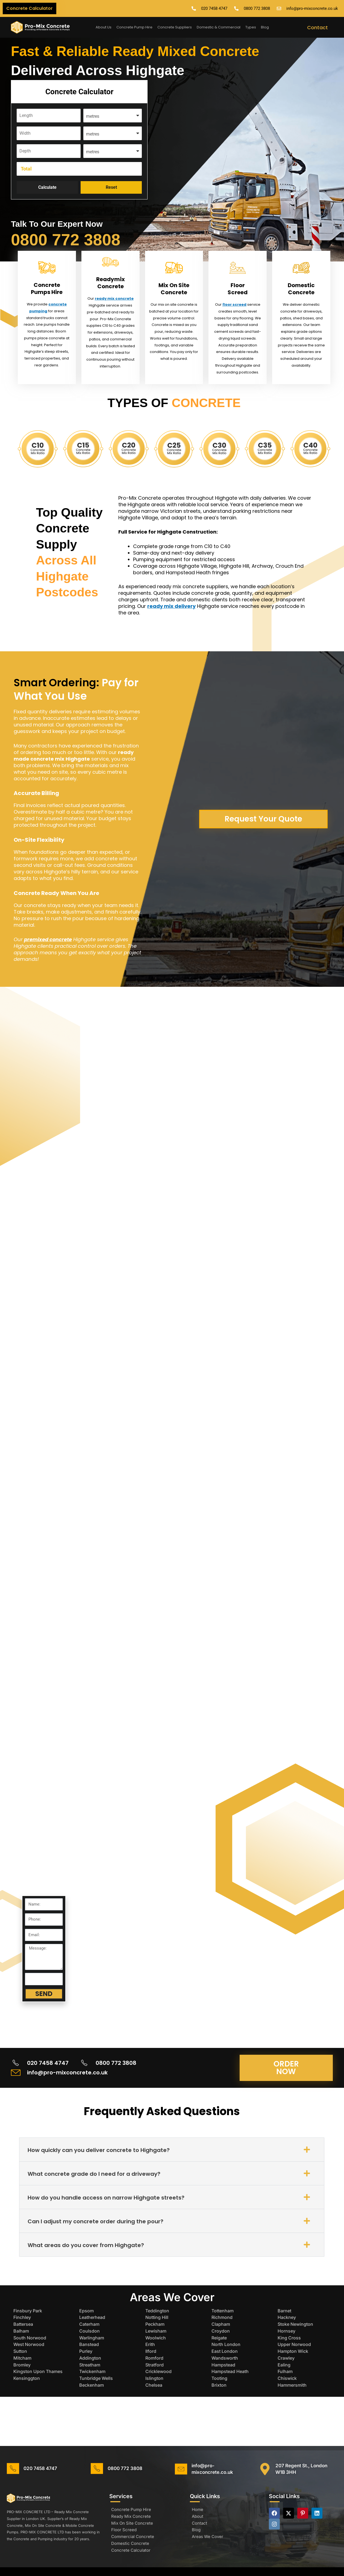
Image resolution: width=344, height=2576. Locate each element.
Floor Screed (238, 288)
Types (250, 27)
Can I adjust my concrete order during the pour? (95, 2221)
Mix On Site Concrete (173, 288)
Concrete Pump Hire (134, 27)
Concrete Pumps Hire (47, 288)
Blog (265, 27)
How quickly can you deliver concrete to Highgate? (99, 2150)
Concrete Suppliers (174, 27)
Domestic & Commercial (218, 27)
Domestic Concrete (301, 288)
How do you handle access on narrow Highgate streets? (106, 2197)
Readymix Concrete (110, 282)
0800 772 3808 (65, 240)
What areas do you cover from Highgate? (86, 2245)
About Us (103, 27)
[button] (171, 2149)
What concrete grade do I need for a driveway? (94, 2174)
